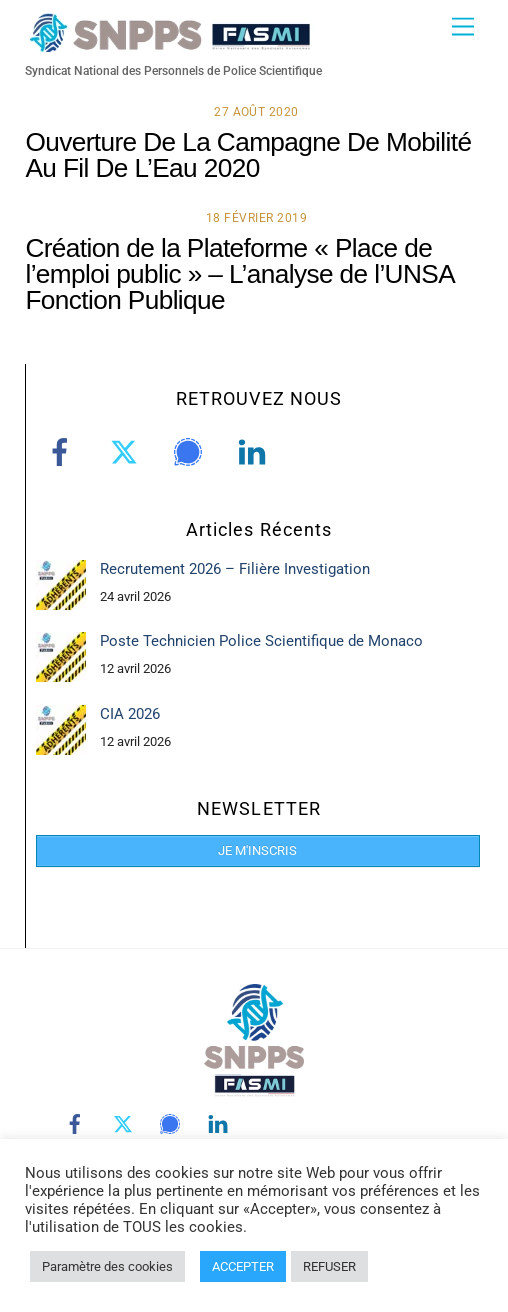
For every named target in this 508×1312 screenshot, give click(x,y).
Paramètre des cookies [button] (107, 1266)
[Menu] (463, 27)
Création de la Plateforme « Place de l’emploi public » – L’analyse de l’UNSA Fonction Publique (239, 274)
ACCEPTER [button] (243, 1266)
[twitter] (127, 452)
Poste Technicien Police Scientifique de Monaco (261, 641)
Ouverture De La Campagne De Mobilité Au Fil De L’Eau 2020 (248, 155)
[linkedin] (255, 452)
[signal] (191, 452)
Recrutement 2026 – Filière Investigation (235, 569)
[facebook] (63, 452)
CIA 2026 (130, 714)
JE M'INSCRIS (257, 850)
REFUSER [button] (329, 1266)
